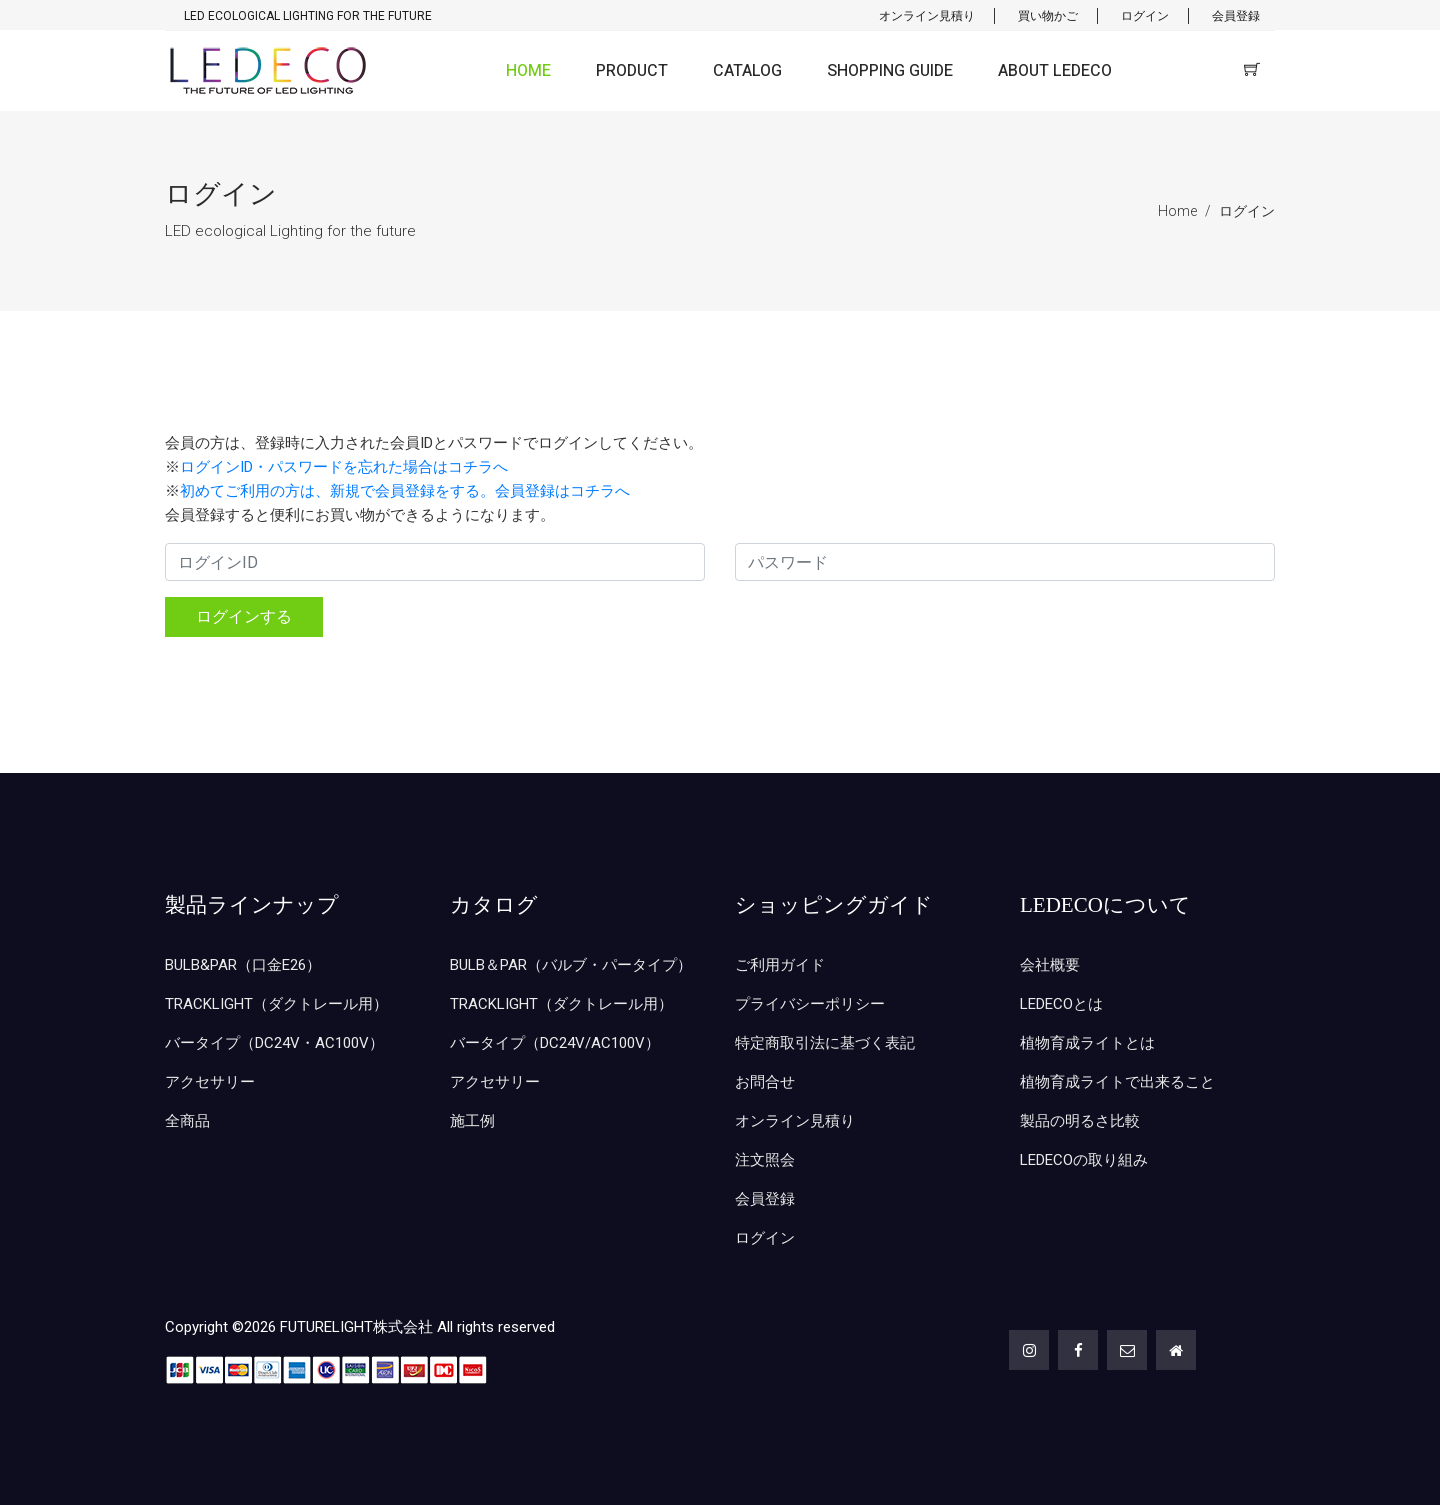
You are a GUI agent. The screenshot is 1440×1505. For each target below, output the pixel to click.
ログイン (1145, 16)
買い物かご (1048, 16)
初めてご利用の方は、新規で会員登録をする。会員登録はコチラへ (405, 491)
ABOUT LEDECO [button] (1055, 71)
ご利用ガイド (780, 965)
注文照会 (765, 1160)
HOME (528, 71)
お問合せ (765, 1082)
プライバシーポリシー (810, 1004)
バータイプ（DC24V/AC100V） (555, 1043)
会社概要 (1050, 965)
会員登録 (1236, 16)
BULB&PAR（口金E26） (243, 965)
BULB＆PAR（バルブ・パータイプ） (571, 965)
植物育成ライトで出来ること (1117, 1082)
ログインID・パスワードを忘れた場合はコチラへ (344, 467)
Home (1177, 211)
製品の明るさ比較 (1080, 1121)
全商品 (187, 1121)
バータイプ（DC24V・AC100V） (274, 1043)
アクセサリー (210, 1082)
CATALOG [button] (747, 71)
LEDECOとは (1061, 1004)
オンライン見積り (927, 16)
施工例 (472, 1121)
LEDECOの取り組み (1084, 1160)
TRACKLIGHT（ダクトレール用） (276, 1004)
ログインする (244, 616)
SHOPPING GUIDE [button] (890, 71)
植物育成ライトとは (1087, 1043)
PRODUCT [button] (632, 71)
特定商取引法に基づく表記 (825, 1043)
